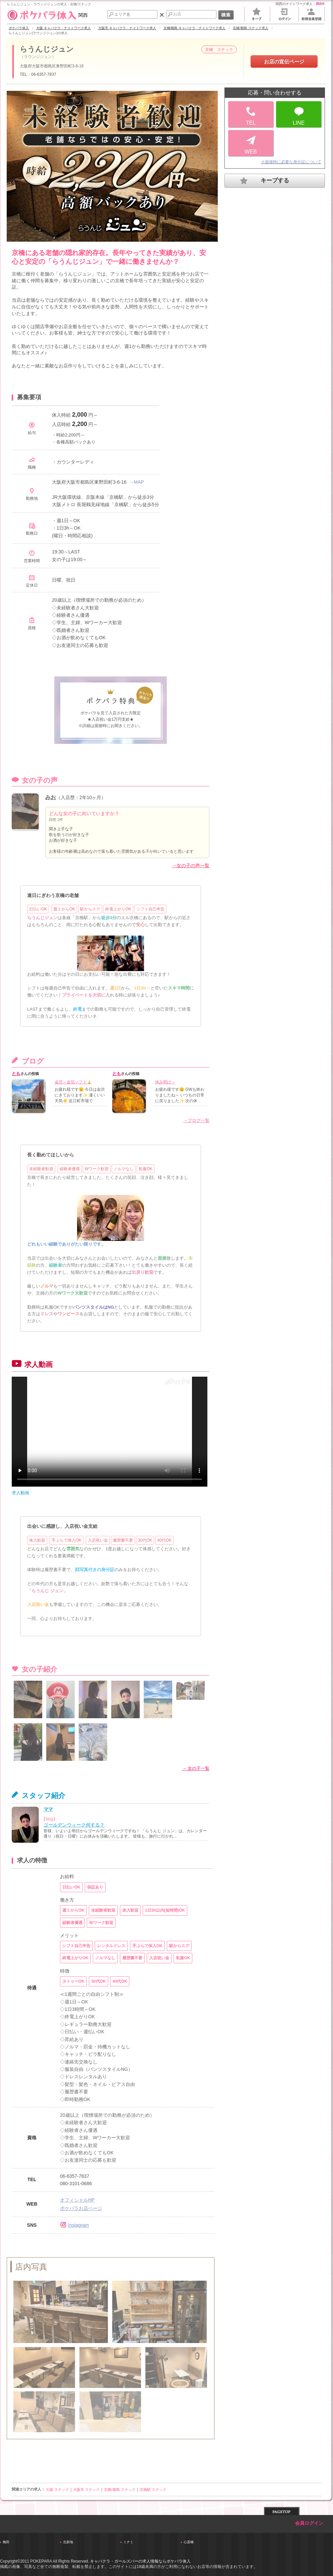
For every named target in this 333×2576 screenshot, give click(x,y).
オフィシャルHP (77, 2200)
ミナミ (128, 2542)
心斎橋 (189, 2542)
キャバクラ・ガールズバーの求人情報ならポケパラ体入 (140, 2561)
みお (50, 797)
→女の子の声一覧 (190, 865)
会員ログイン (309, 2523)
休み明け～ (165, 1082)
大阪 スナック (57, 2490)
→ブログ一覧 (196, 1120)
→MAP (136, 482)
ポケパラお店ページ (81, 2208)
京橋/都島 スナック (119, 2490)
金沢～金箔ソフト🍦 (73, 1082)
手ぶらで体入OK (66, 1540)
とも (16, 1073)
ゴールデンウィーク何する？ (74, 1825)
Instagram (74, 2225)
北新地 (68, 2542)
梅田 (6, 2542)
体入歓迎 (37, 1540)
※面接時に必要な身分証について (291, 162)
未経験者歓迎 (41, 1168)
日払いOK (38, 909)
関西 (47, 15)
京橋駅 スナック (153, 2490)
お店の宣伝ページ (284, 61)
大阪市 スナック (86, 2490)
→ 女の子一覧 (195, 1768)
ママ (48, 1809)
